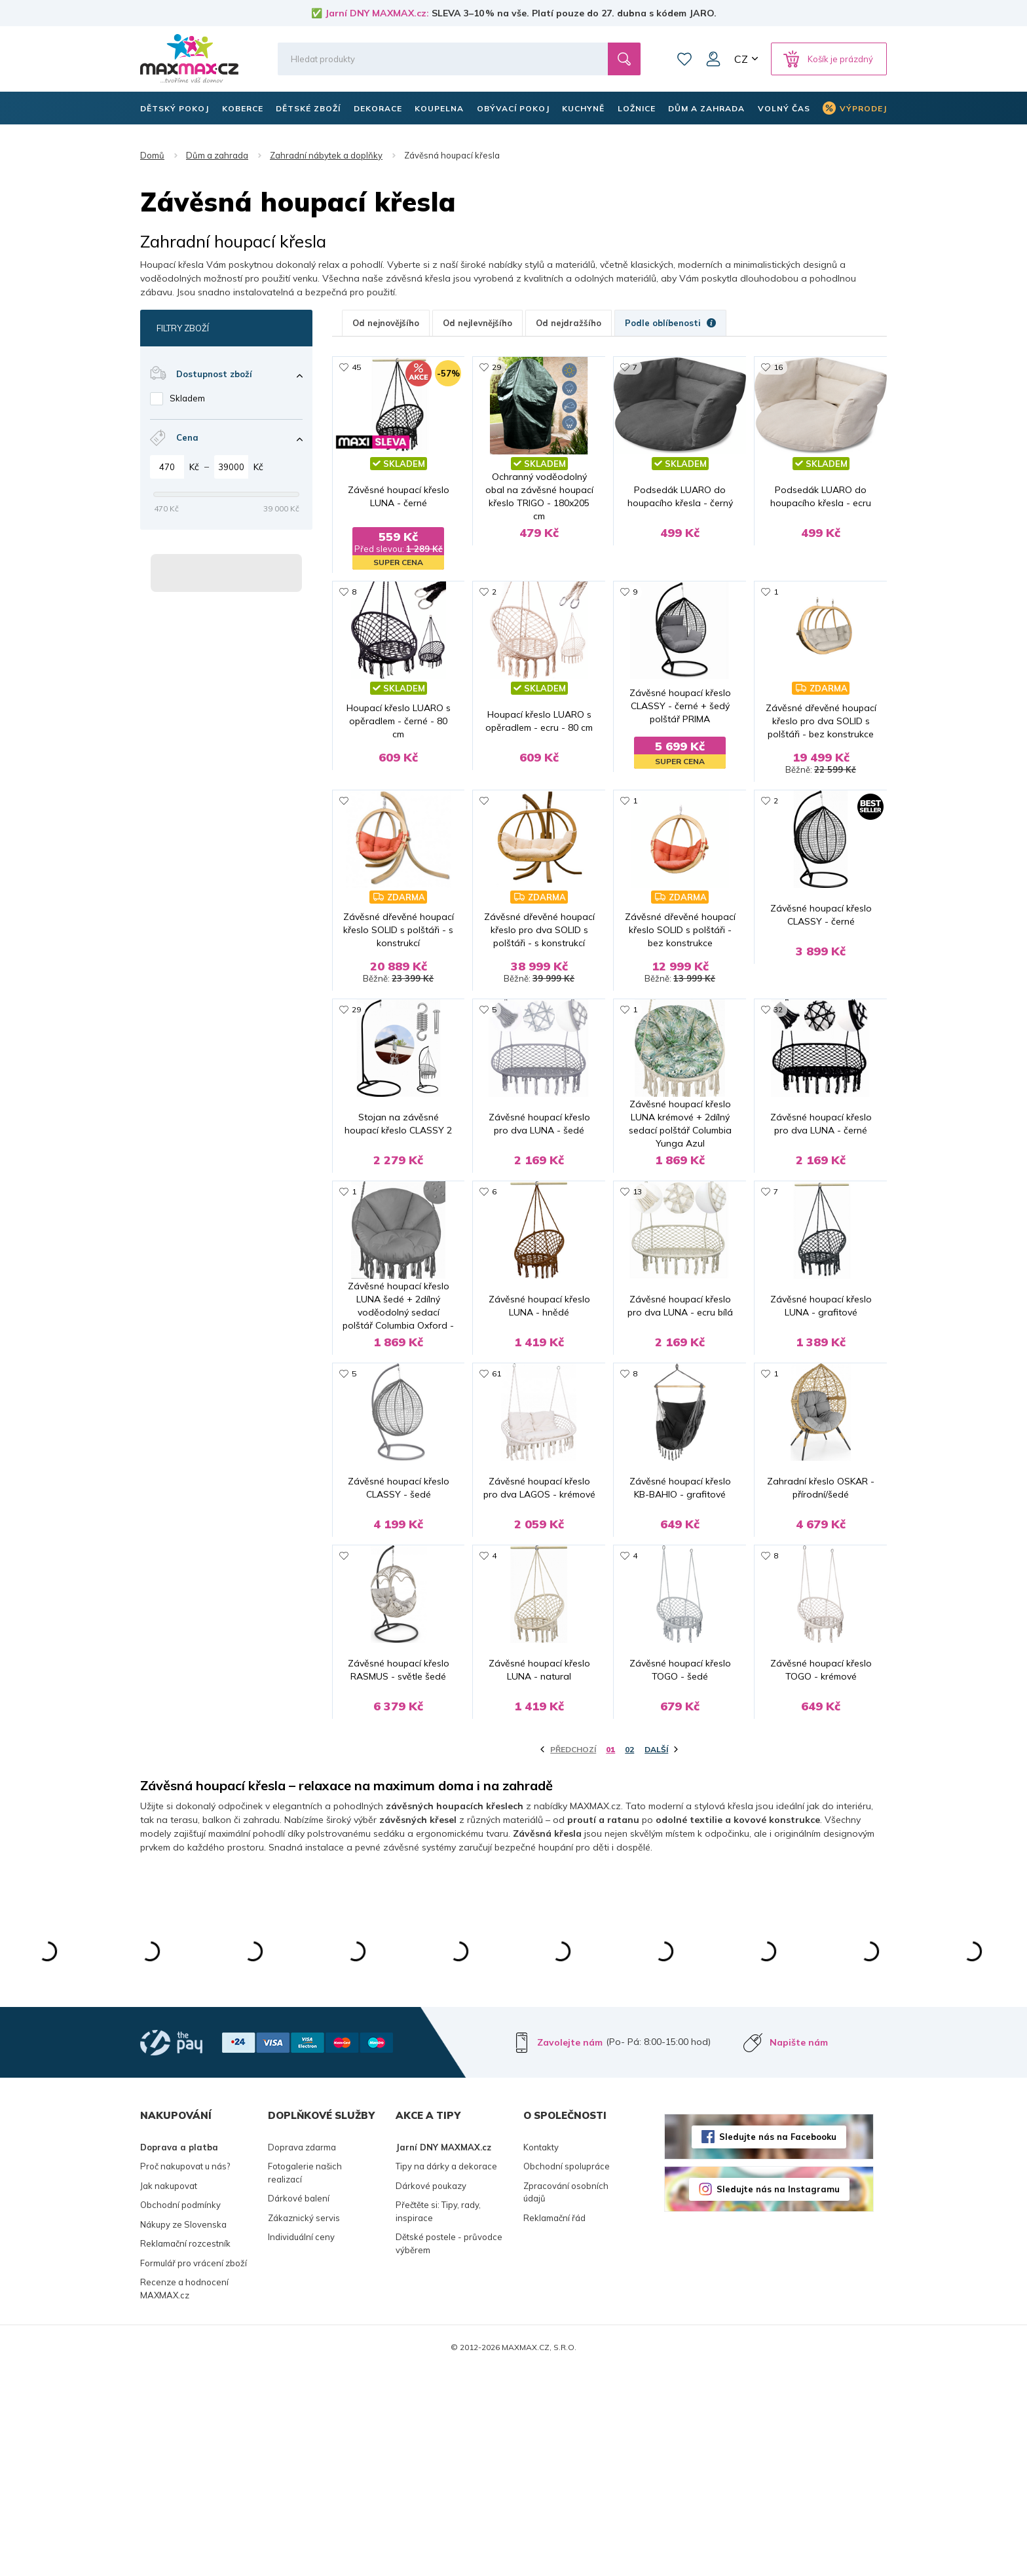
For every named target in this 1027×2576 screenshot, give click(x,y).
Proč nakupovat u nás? (185, 2372)
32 (778, 1043)
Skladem (187, 398)
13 (637, 1268)
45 (356, 367)
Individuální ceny (301, 2443)
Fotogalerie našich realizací (305, 2379)
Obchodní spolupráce (566, 2372)
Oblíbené (684, 59)
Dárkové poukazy (431, 2392)
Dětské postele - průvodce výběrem (449, 2449)
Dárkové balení (298, 2404)
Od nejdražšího (568, 323)
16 (778, 367)
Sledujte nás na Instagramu (778, 2394)
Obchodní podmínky (180, 2411)
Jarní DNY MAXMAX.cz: (377, 13)
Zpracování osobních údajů (565, 2398)
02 (629, 1955)
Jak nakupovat (168, 2392)
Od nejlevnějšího (477, 323)
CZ (741, 58)
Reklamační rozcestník (185, 2449)
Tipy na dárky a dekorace (446, 2372)
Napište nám (799, 2248)
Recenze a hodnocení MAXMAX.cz (184, 2495)
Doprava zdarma (302, 2353)
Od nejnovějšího (385, 323)
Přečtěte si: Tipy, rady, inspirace (438, 2417)
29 (496, 367)
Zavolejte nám (570, 2248)
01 (610, 1955)
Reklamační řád (554, 2424)
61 (496, 1493)
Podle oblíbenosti (670, 323)
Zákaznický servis (304, 2424)
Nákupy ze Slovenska (183, 2430)
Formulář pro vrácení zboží (193, 2469)
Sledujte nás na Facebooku (777, 2342)
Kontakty (541, 2353)
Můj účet (713, 59)
